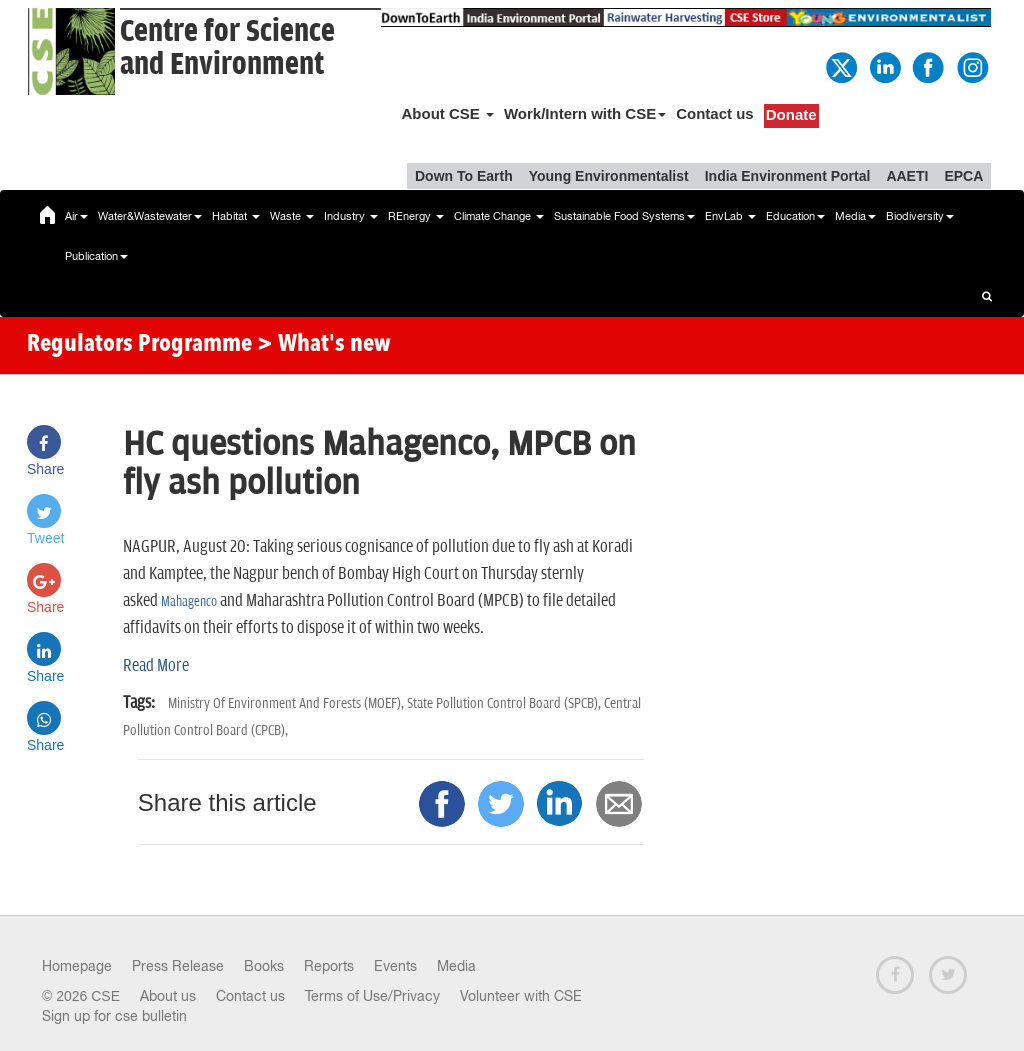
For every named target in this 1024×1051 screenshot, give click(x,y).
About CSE (447, 113)
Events (395, 966)
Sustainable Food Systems (624, 216)
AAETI (907, 176)
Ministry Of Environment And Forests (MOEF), (287, 703)
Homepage (77, 966)
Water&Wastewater (150, 216)
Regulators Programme (139, 345)
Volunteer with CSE (521, 996)
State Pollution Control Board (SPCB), (505, 703)
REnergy (416, 216)
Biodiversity (920, 216)
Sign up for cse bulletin (114, 1016)
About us (168, 996)
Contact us (715, 113)
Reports (329, 966)
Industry (351, 216)
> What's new (324, 345)
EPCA (963, 176)
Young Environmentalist (609, 176)
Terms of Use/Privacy (372, 996)
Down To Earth (464, 176)
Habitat (236, 216)
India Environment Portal (788, 176)
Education (795, 216)
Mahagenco (189, 602)
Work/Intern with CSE (585, 113)
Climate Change (499, 216)
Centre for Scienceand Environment (227, 48)
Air (76, 216)
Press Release (178, 966)
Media (855, 216)
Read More (156, 666)
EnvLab (730, 216)
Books (264, 966)
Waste (292, 216)
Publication (96, 256)
